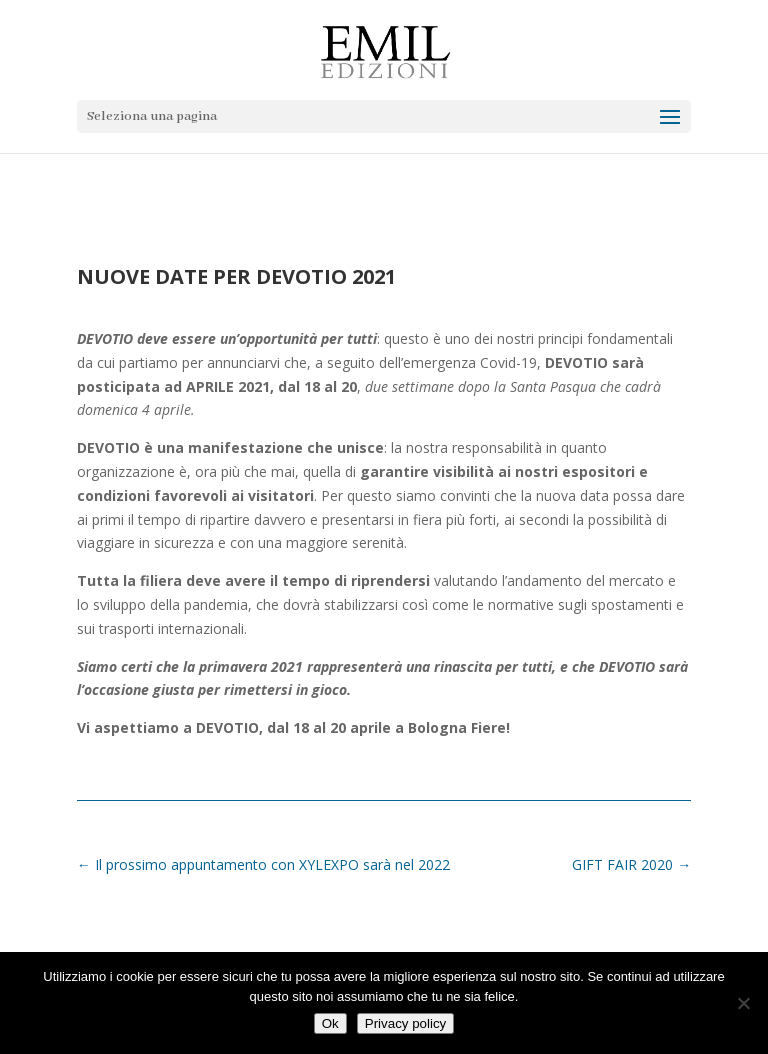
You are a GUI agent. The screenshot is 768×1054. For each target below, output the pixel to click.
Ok (330, 1023)
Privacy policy (405, 1023)
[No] (743, 1003)
